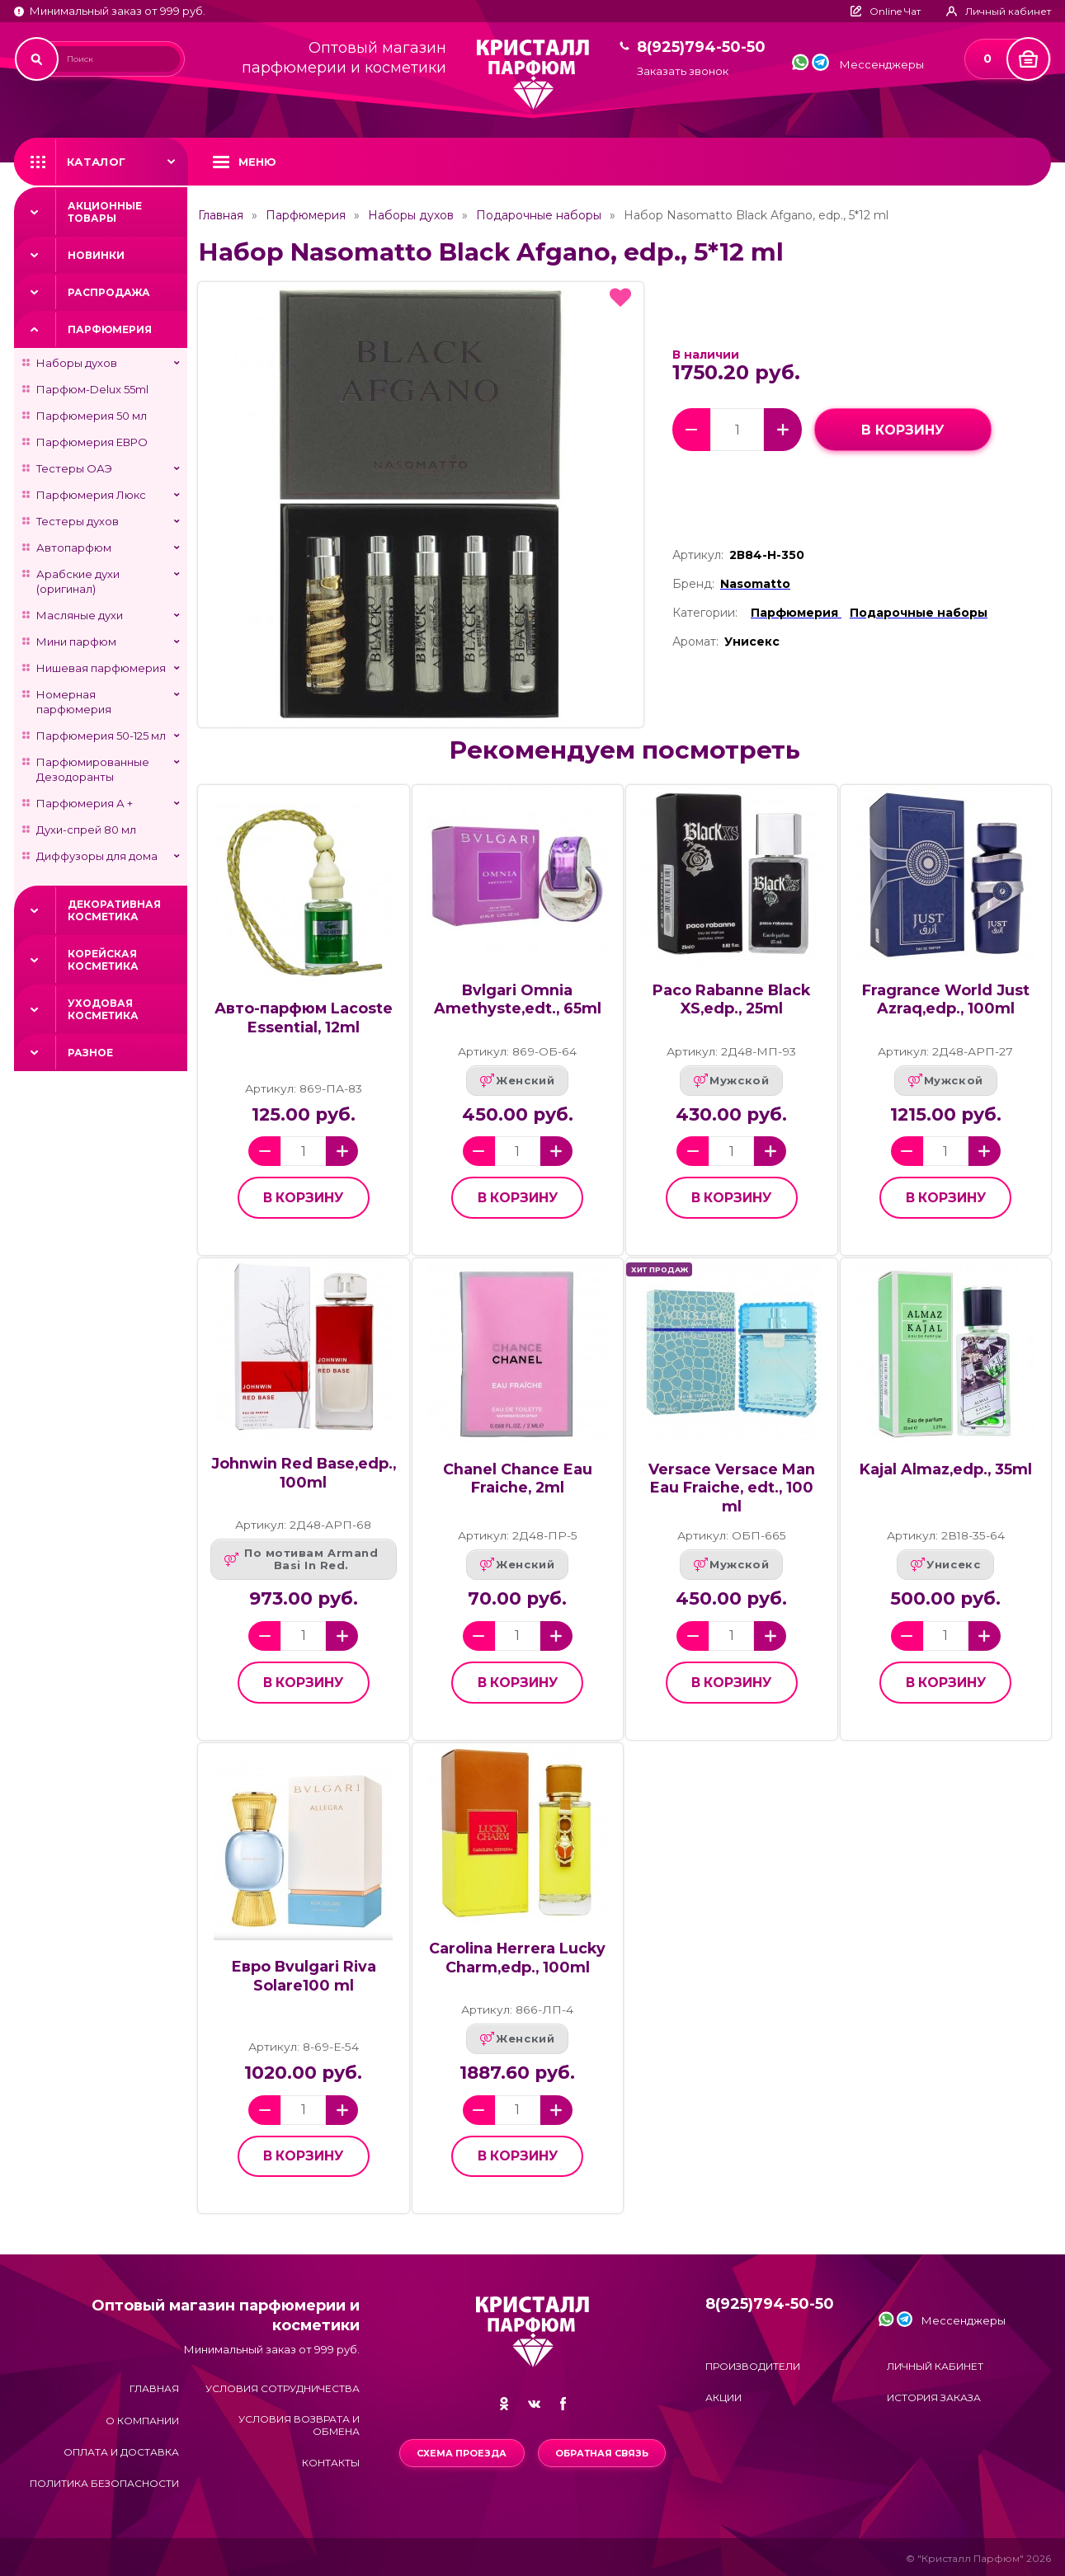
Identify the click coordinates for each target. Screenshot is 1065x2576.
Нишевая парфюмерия (101, 668)
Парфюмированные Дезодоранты (92, 769)
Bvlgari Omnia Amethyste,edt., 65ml (517, 999)
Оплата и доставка (121, 2452)
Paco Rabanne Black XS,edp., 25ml (731, 999)
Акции (723, 2397)
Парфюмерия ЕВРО (92, 442)
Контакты (331, 2462)
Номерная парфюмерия (73, 702)
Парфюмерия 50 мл (91, 415)
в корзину (903, 430)
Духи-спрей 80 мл (86, 829)
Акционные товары (105, 212)
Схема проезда (462, 2453)
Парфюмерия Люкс (91, 494)
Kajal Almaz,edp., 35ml (946, 1469)
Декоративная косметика (114, 910)
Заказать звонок (682, 71)
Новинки (96, 255)
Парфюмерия (110, 329)
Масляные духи (79, 615)
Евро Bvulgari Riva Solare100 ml (303, 1976)
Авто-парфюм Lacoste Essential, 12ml (303, 1017)
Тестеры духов (77, 521)
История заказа (934, 2397)
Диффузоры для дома (97, 856)
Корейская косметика (103, 959)
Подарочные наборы (538, 215)
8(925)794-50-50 (701, 47)
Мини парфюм (76, 641)
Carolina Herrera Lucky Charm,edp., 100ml (517, 1957)
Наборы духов (76, 362)
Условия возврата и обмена (299, 2425)
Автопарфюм (73, 547)
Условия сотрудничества (282, 2388)
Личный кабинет (935, 2366)
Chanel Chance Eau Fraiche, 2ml (517, 1478)
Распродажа (109, 292)
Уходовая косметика (103, 1009)
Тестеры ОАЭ (74, 468)
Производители (752, 2366)
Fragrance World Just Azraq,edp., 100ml (946, 999)
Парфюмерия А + (84, 803)
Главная (220, 215)
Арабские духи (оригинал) (78, 581)
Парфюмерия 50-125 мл (101, 735)
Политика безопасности (104, 2483)
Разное (90, 1052)
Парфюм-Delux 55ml (92, 389)
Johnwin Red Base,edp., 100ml (303, 1473)
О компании (142, 2420)
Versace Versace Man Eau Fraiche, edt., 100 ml (731, 1488)
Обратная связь (601, 2453)
